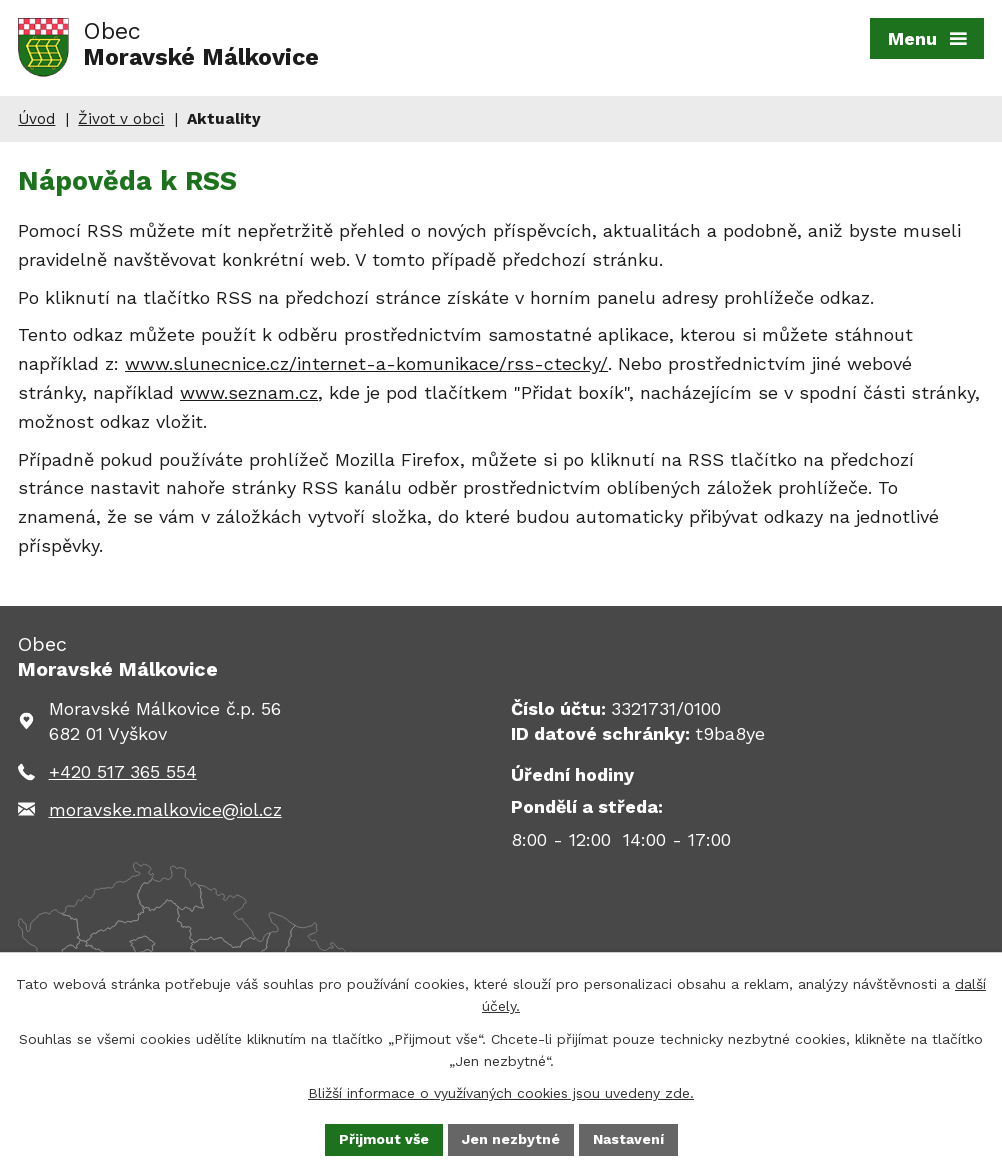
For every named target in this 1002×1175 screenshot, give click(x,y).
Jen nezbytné (511, 1139)
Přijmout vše (384, 1139)
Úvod (36, 119)
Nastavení (628, 1139)
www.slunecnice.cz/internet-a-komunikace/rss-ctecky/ (366, 363)
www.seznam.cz (249, 392)
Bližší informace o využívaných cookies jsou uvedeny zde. (501, 1093)
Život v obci (121, 119)
